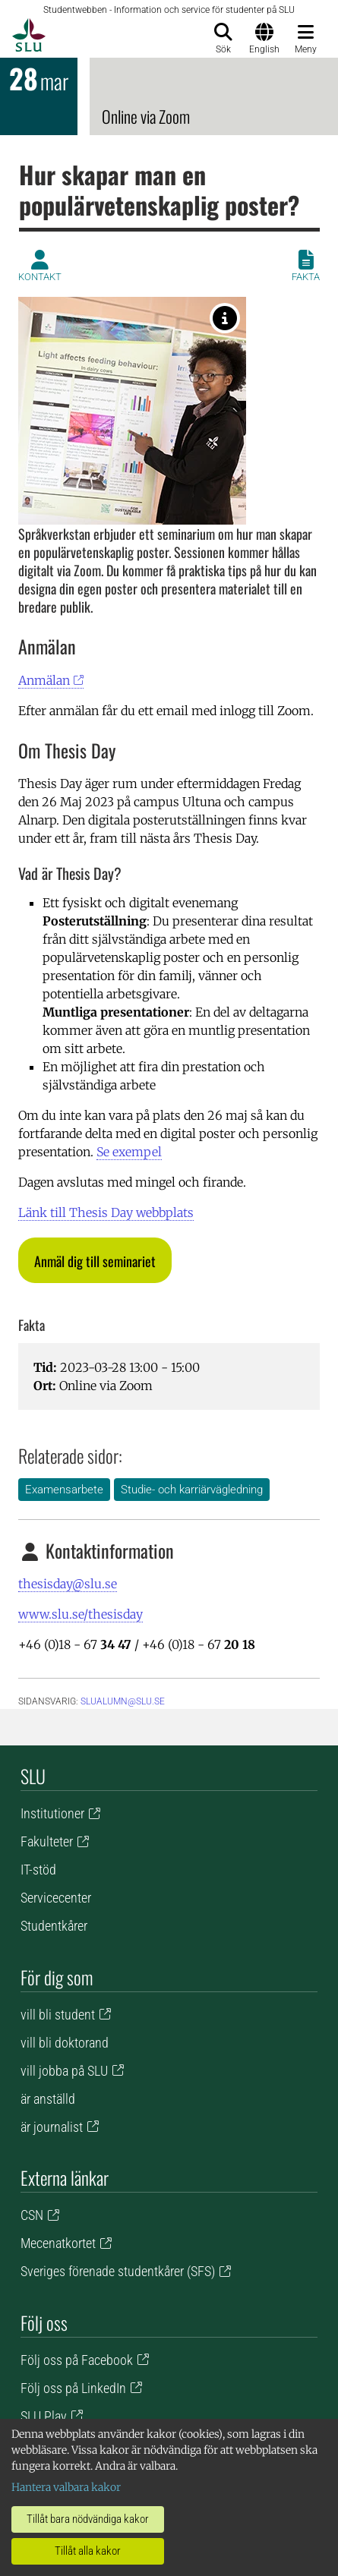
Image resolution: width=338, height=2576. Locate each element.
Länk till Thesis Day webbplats (106, 1212)
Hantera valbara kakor (66, 2487)
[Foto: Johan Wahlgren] (225, 318)
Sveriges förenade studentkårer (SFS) (118, 2271)
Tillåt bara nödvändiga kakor (88, 2519)
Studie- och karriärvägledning (192, 1489)
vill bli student (58, 2015)
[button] (95, 1260)
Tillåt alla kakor (88, 2551)
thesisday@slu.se (67, 1583)
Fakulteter (47, 1841)
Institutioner (52, 1813)
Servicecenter (56, 1898)
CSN (32, 2215)
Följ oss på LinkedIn (73, 2388)
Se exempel (129, 1151)
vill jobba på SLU (64, 2071)
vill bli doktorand (65, 2043)
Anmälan (44, 680)
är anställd (48, 2099)
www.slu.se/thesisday (80, 1614)
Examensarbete (64, 1489)
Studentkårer (54, 1926)
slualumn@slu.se (123, 1701)
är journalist (52, 2127)
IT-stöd (38, 1870)
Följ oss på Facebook (77, 2360)
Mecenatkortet (58, 2243)
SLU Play (44, 2416)
